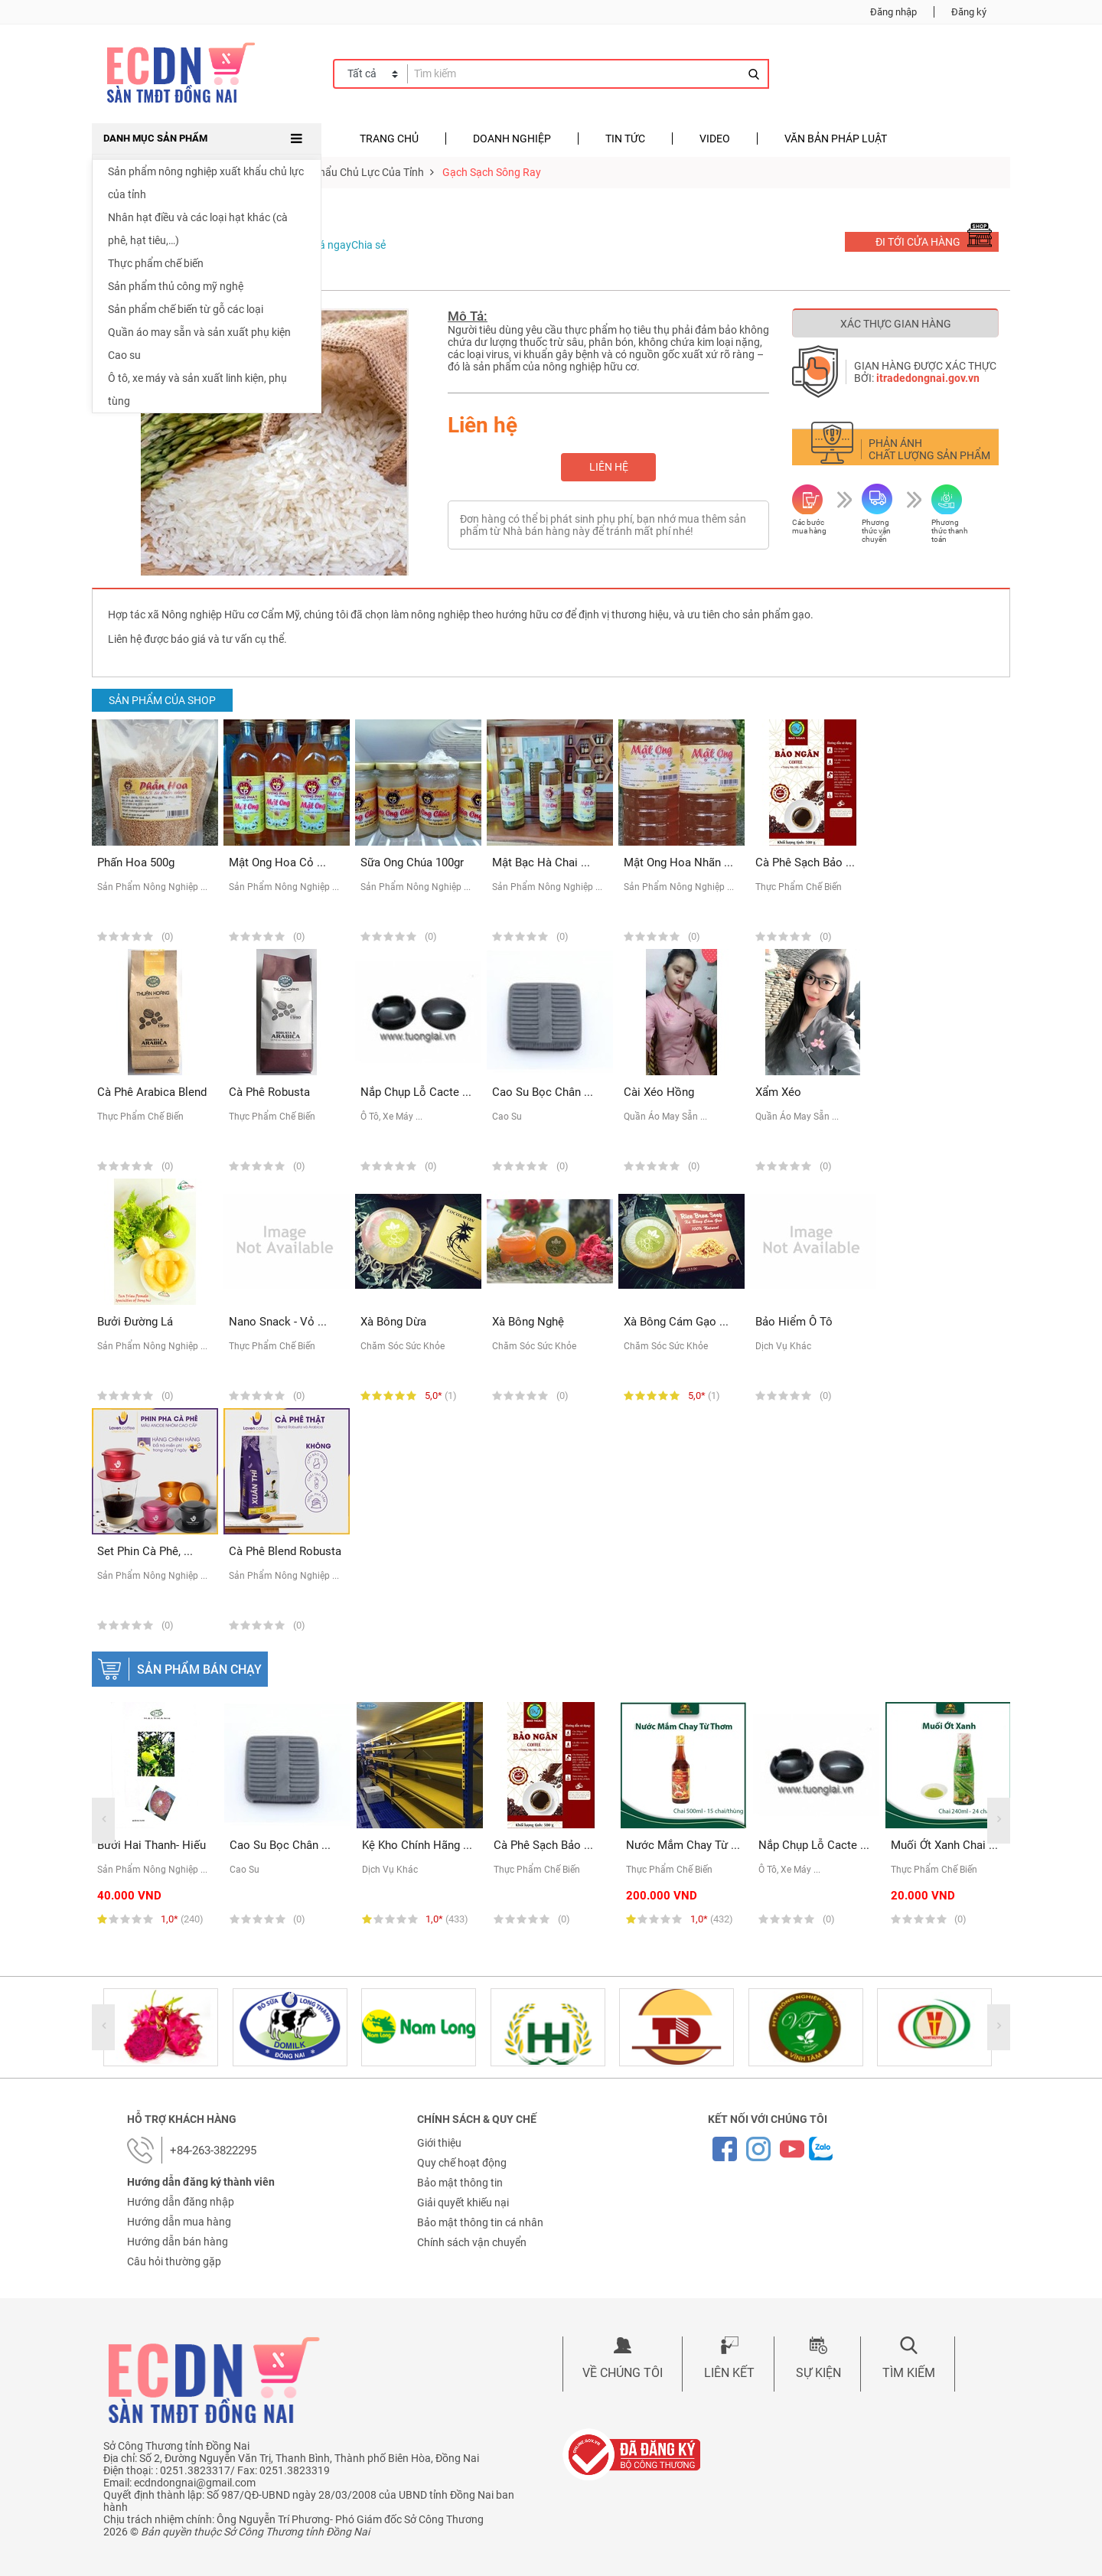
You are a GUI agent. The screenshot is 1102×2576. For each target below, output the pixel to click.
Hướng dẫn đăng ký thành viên (201, 2182)
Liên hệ (608, 467)
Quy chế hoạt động (462, 2163)
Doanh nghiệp (512, 138)
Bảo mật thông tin (460, 2183)
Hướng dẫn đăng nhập (180, 2202)
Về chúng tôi (622, 2373)
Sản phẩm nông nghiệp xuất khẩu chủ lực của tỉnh (206, 183)
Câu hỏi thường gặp (174, 2261)
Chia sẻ (368, 245)
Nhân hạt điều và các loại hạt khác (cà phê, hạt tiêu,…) (198, 228)
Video (714, 138)
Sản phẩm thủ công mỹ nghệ (175, 286)
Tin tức (625, 138)
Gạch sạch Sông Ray (491, 172)
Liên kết (729, 2373)
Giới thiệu (439, 2143)
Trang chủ (389, 138)
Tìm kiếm (908, 2373)
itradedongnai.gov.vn (928, 378)
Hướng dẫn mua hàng (179, 2222)
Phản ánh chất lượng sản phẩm (929, 449)
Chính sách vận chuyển (472, 2242)
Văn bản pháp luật (835, 138)
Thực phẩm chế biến (156, 263)
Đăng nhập (893, 12)
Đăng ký (968, 12)
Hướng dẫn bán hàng (177, 2241)
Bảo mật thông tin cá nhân (480, 2222)
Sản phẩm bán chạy (199, 1669)
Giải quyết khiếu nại (463, 2202)
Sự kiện (818, 2373)
